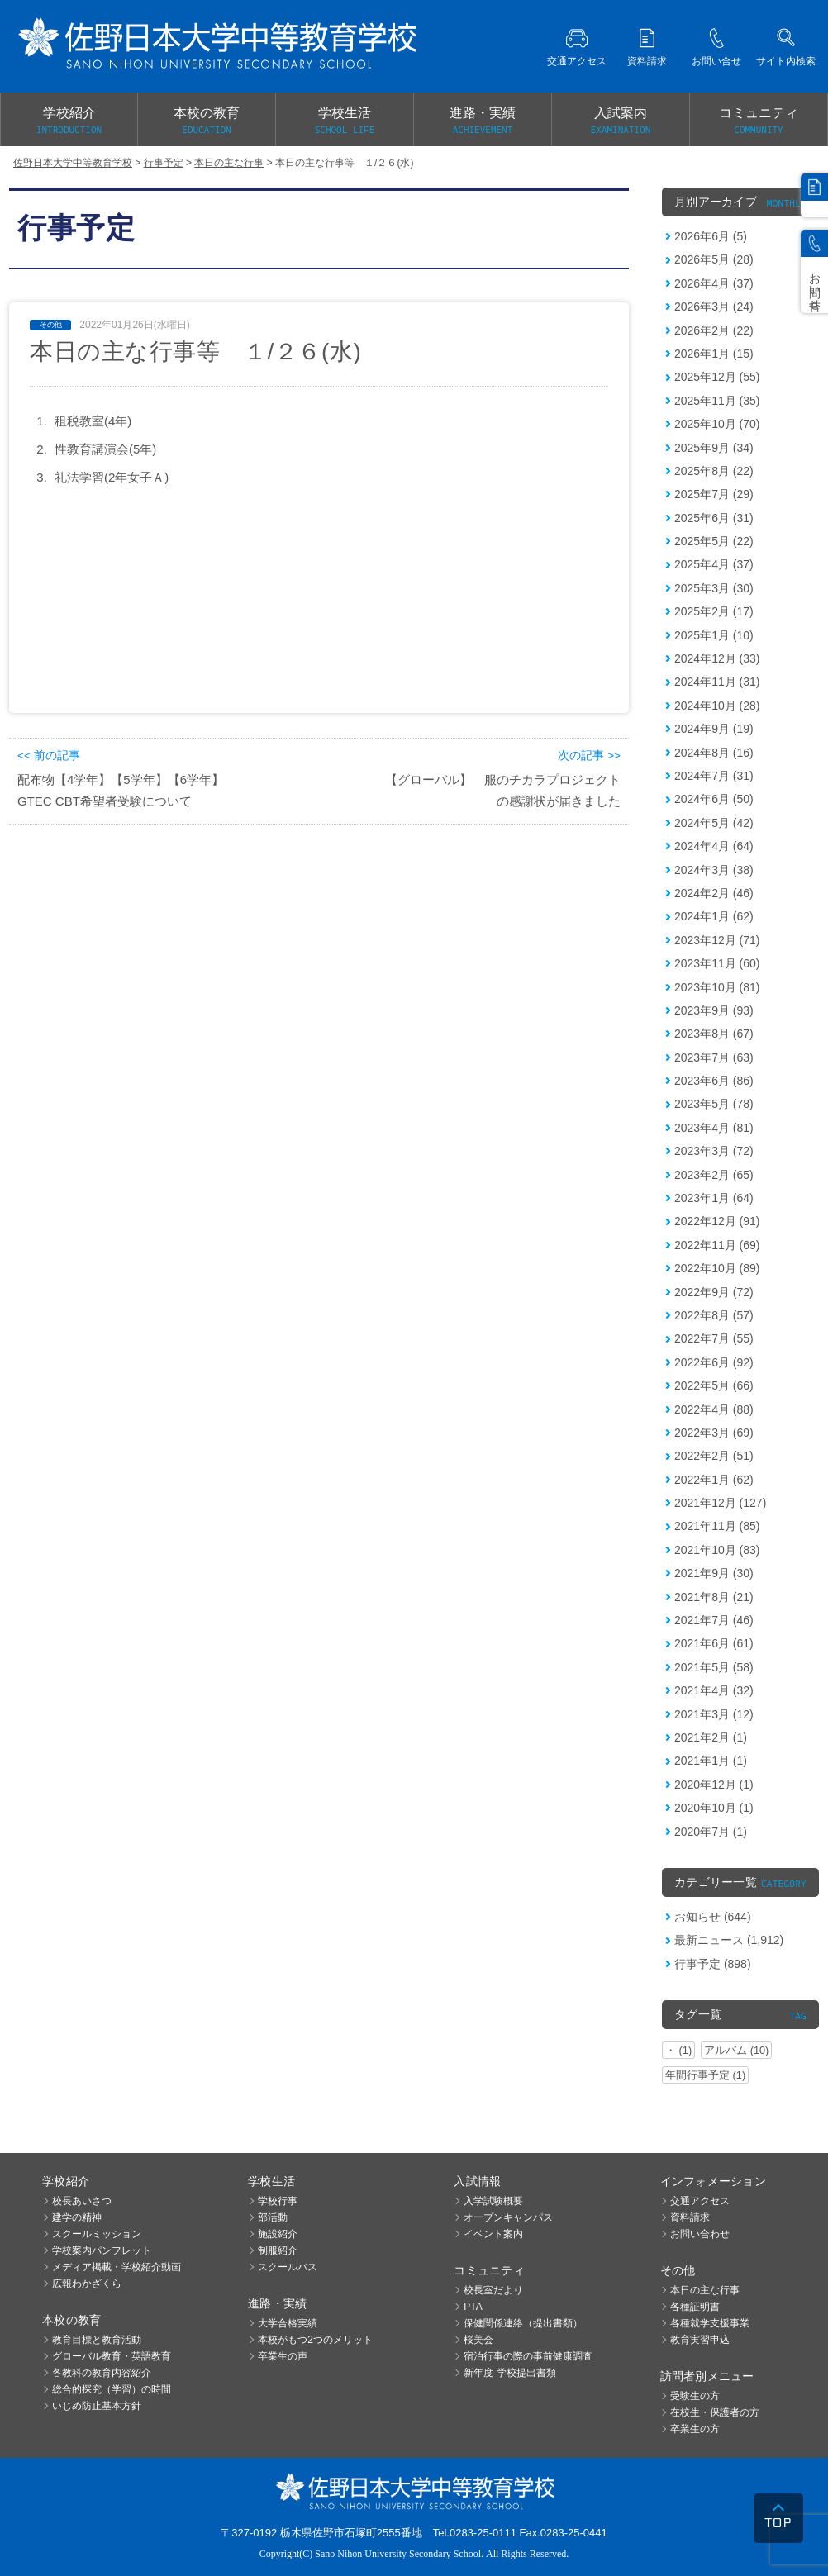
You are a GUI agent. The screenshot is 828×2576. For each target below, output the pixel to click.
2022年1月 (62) (714, 1479)
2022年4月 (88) (714, 1409)
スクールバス (287, 2267)
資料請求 (690, 2217)
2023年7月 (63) (714, 1057)
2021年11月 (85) (717, 1526)
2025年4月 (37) (714, 564)
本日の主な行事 (705, 2290)
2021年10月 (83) (717, 1550)
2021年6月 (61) (714, 1643)
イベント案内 (493, 2234)
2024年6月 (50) (714, 799)
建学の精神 (77, 2217)
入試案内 (620, 121)
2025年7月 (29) (714, 494)
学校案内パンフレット (101, 2250)
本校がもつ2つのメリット (315, 2339)
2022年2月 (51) (714, 1455)
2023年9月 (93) (714, 1010)
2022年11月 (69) (717, 1245)
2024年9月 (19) (714, 728)
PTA (473, 2306)
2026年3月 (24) (714, 306)
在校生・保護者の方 (714, 2412)
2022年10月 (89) (717, 1268)
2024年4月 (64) (714, 846)
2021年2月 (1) (710, 1737)
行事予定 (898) (712, 1963)
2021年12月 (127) (720, 1502)
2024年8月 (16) (714, 752)
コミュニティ (758, 121)
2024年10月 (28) (717, 705)
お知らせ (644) (712, 1916)
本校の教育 (206, 121)
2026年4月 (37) (714, 283)
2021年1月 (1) (710, 1760)
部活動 (273, 2217)
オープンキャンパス (508, 2217)
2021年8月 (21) (714, 1597)
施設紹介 (277, 2234)
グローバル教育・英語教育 (111, 2356)
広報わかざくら (86, 2283)
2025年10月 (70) (717, 423)
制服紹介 (277, 2250)
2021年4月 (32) (714, 1690)
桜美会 (478, 2339)
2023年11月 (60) (717, 963)
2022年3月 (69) (714, 1432)
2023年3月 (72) (714, 1150)
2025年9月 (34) (714, 447)
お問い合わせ (700, 2234)
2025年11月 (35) (717, 400)
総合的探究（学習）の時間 (111, 2389)
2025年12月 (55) (717, 376)
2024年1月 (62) (714, 916)
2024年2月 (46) (714, 893)
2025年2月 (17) (714, 611)
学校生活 (344, 121)
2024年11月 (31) (717, 681)
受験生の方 (695, 2396)
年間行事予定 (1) (705, 2075)
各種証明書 (695, 2306)
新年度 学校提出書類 (509, 2373)
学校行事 (277, 2201)
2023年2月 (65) (714, 1174)
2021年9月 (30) (714, 1573)
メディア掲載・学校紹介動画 (116, 2267)
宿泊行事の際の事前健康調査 (528, 2356)
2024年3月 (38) (714, 870)
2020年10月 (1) (714, 1807)
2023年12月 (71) (717, 940)
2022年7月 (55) (714, 1338)
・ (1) (678, 2050)
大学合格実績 (287, 2323)
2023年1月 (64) (714, 1198)
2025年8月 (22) (714, 471)
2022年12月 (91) (717, 1221)
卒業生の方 (695, 2429)
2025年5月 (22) (714, 541)
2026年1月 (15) (714, 353)
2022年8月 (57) (714, 1315)
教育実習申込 (700, 2339)
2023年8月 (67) (714, 1033)
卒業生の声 (282, 2356)
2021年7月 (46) (714, 1620)
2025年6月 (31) (714, 518)
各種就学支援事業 (709, 2323)
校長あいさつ (82, 2201)
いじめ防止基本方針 (96, 2406)
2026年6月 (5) (710, 236)
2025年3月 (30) (714, 588)
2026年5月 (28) (714, 259)
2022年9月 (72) (714, 1292)
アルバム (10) (736, 2050)
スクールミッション (96, 2234)
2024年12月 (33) (717, 658)
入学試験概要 (493, 2201)
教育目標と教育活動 (96, 2339)
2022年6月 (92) (714, 1362)
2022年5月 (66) (714, 1385)
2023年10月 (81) (717, 987)
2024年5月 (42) (714, 822)
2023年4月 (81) (714, 1127)
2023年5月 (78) (714, 1103)
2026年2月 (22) (714, 330)
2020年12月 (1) (714, 1784)
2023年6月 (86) (714, 1080)
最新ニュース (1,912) (728, 1939)
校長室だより (493, 2290)
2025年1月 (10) (714, 635)
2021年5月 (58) (714, 1667)
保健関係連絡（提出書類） (523, 2323)
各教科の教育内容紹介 (101, 2373)
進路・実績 (482, 121)
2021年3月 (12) (714, 1714)
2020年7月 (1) (710, 1831)
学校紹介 (69, 121)
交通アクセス (700, 2201)
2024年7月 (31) (714, 775)
